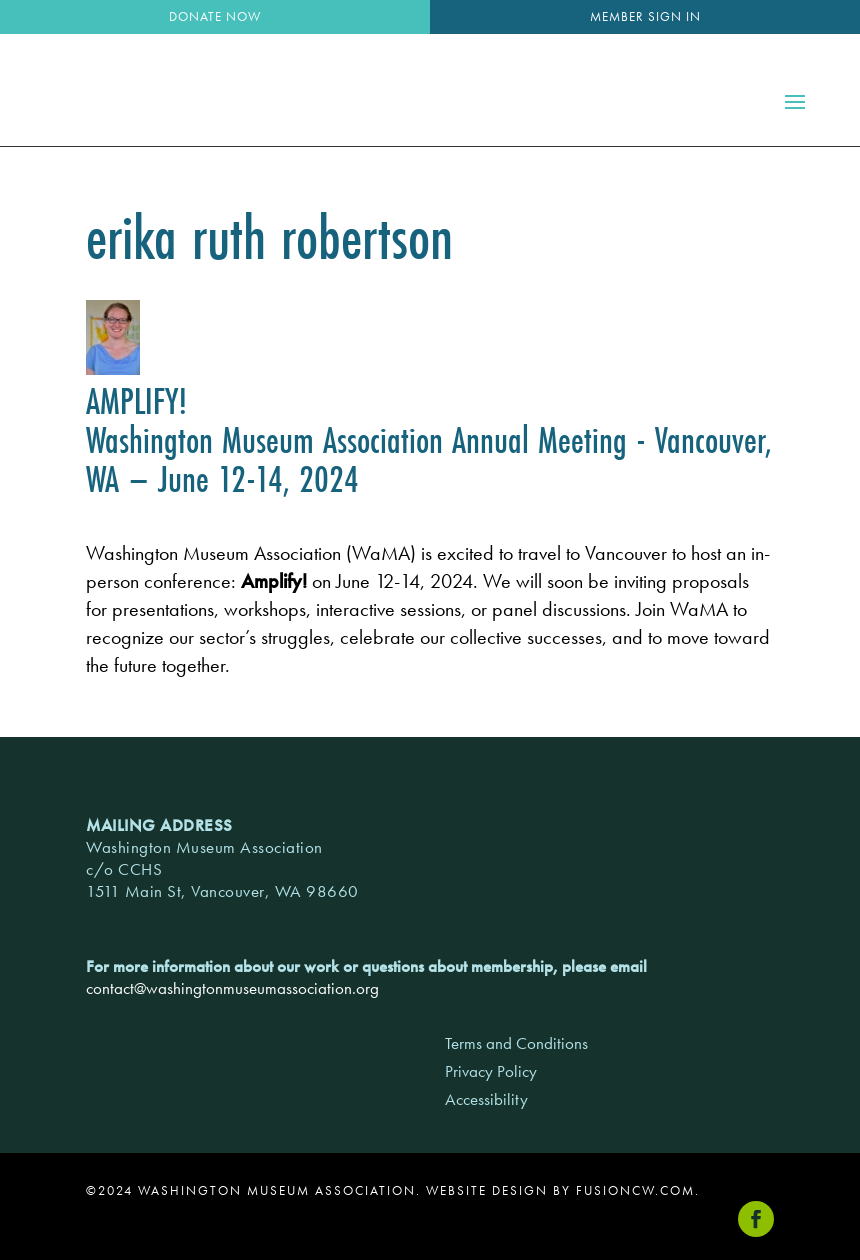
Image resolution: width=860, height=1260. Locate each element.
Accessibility (486, 1099)
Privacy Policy (491, 1071)
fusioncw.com (635, 1190)
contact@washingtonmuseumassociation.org (232, 988)
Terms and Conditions (516, 1043)
